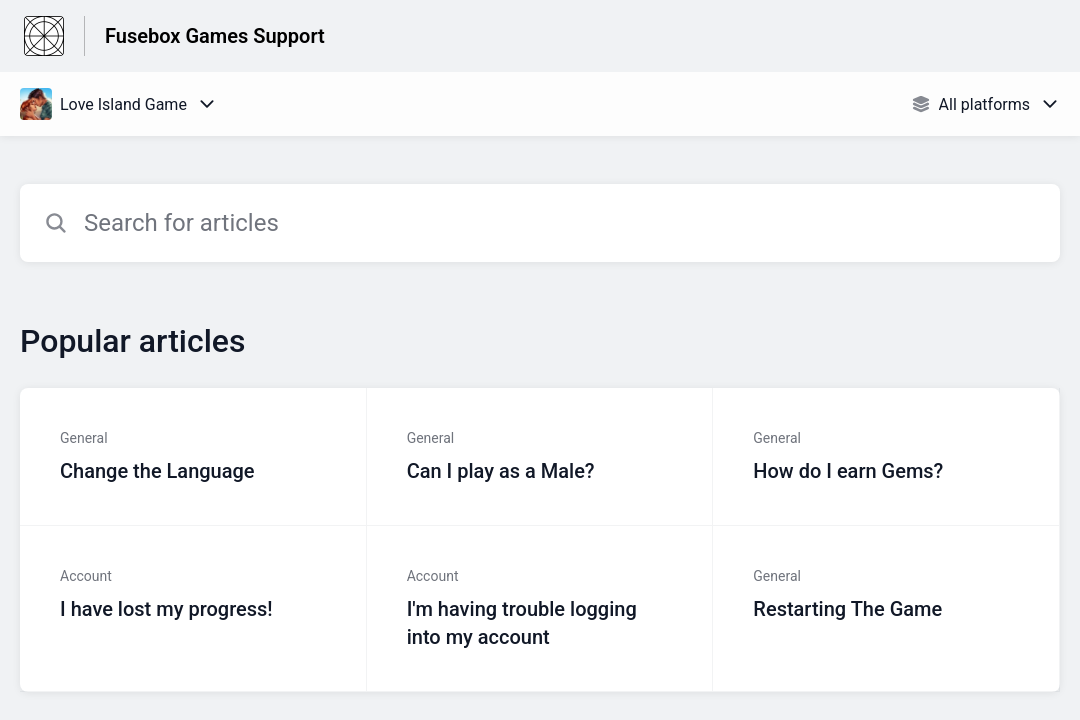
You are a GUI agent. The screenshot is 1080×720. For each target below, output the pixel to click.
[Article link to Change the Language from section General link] (193, 457)
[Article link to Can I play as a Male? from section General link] (540, 457)
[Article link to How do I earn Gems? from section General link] (886, 457)
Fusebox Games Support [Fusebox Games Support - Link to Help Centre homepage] (215, 36)
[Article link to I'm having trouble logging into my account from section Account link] (540, 609)
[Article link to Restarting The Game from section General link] (886, 609)
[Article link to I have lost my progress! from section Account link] (193, 609)
